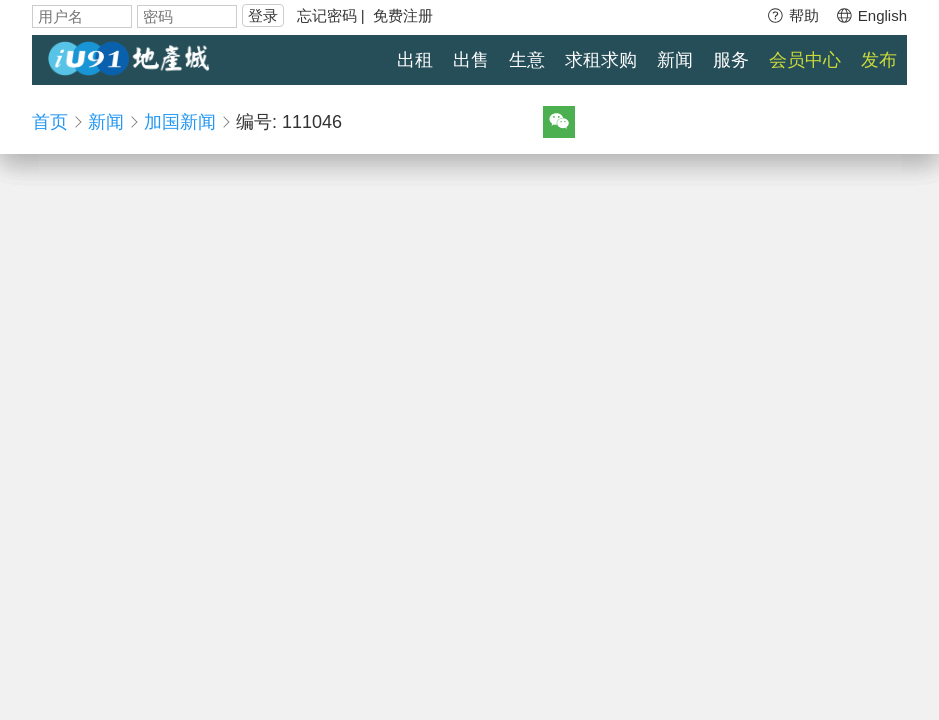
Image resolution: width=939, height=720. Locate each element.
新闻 (675, 60)
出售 (471, 60)
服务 (731, 60)
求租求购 (601, 60)
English (871, 15)
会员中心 (805, 60)
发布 (879, 60)
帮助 (792, 15)
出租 (415, 60)
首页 (50, 122)
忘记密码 (327, 15)
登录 (263, 15)
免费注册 (403, 15)
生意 (527, 60)
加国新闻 (180, 122)
